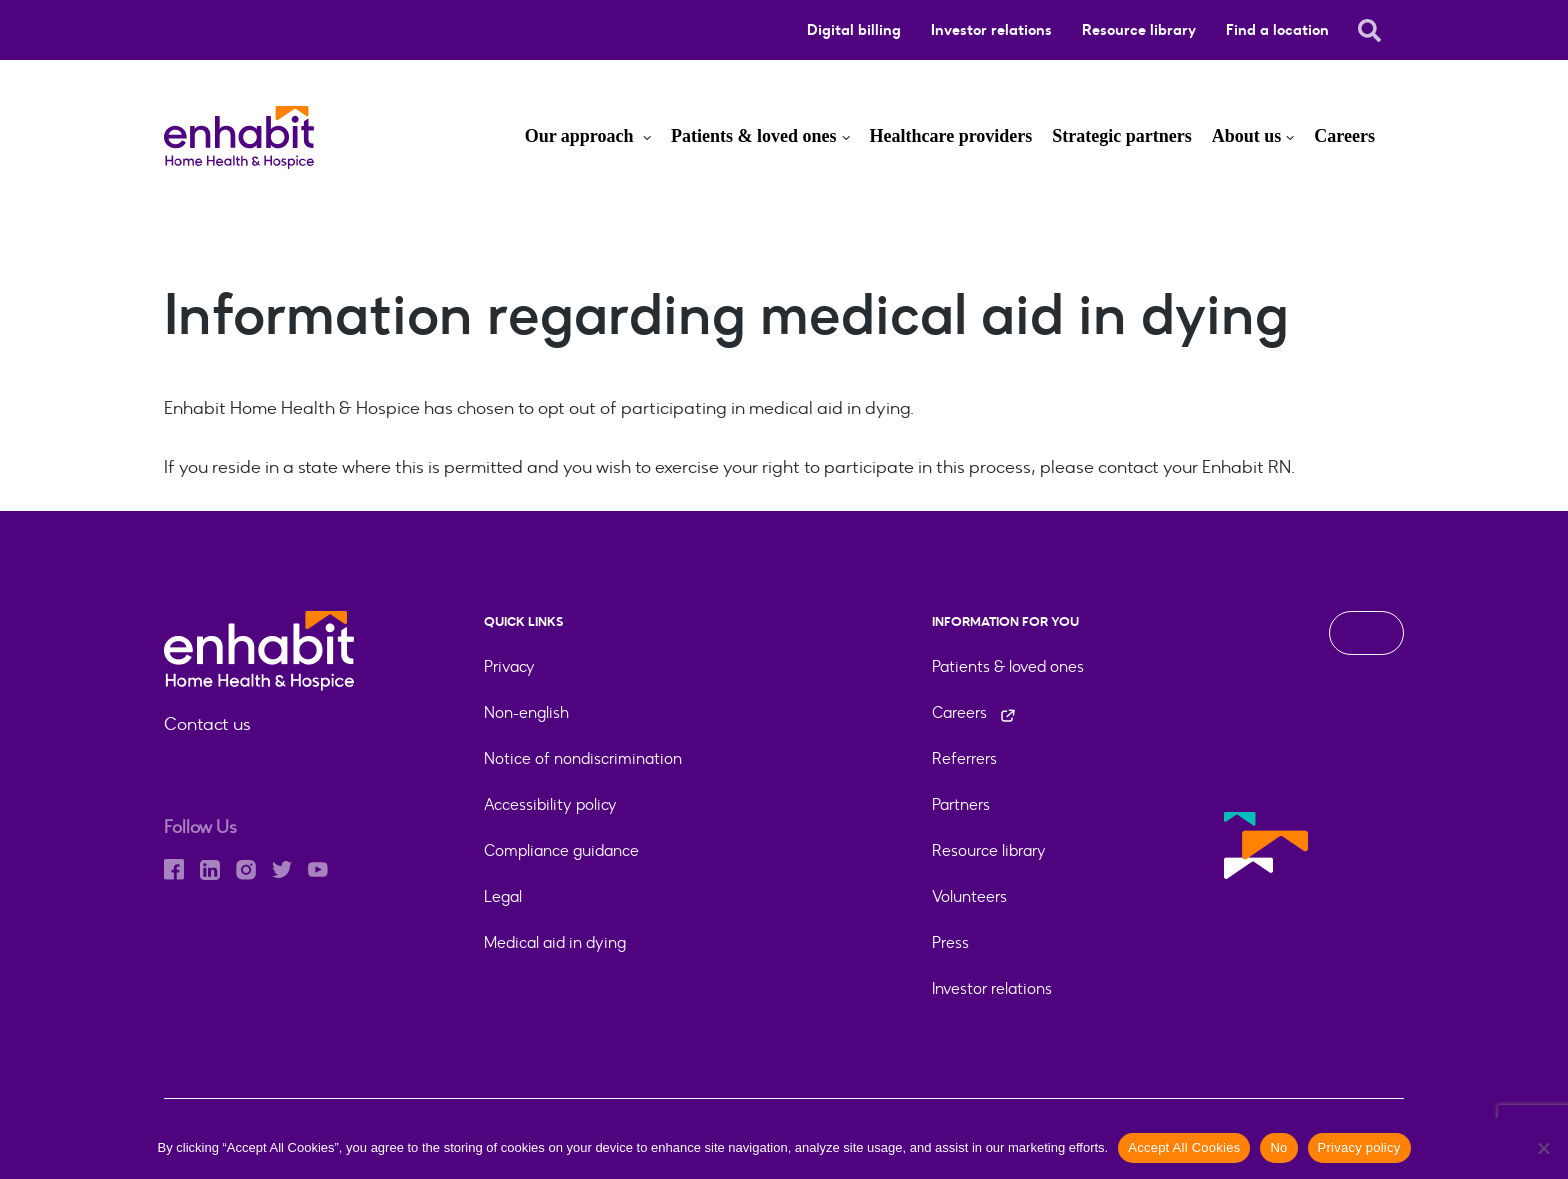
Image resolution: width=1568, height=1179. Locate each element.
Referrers (964, 758)
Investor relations (991, 30)
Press (950, 942)
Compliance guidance (561, 850)
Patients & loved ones (754, 136)
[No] (1543, 1148)
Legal (503, 896)
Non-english (526, 712)
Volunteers (969, 896)
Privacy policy (1359, 1147)
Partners (961, 804)
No (1278, 1147)
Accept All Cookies (1184, 1147)
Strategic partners (1121, 136)
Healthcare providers (951, 136)
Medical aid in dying (555, 942)
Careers (1344, 136)
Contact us (207, 724)
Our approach (581, 136)
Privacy (509, 666)
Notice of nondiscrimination (583, 758)
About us (1247, 136)
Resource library (1139, 30)
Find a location (1277, 30)
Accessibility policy (550, 804)
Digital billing (854, 30)
